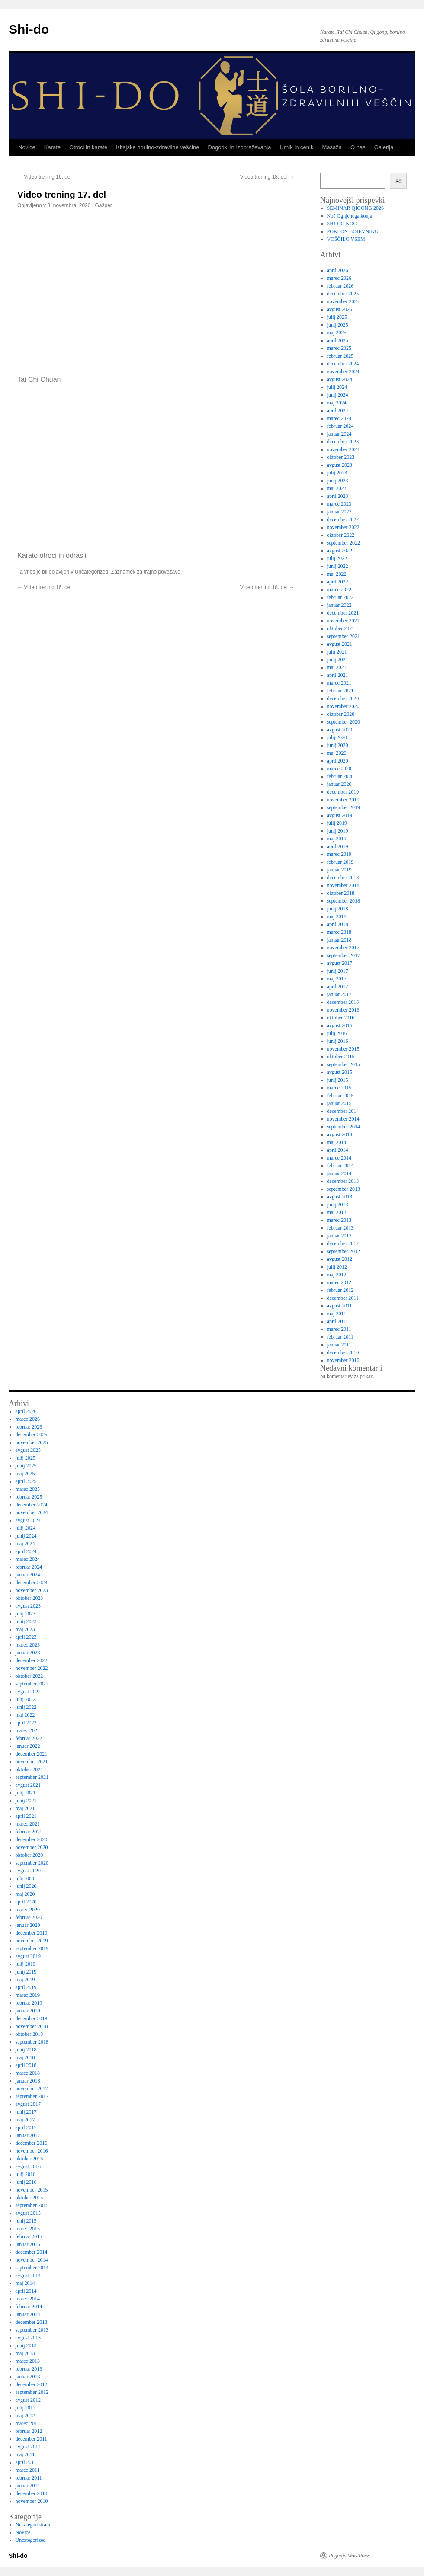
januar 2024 (339, 434)
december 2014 (343, 1111)
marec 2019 (339, 854)
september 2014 (343, 1127)
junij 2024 (337, 395)
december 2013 (343, 1181)
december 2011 (343, 1298)
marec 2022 (339, 589)
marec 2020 (339, 769)
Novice (26, 147)
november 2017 (343, 948)
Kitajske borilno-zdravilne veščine (157, 147)
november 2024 (343, 371)
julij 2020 (337, 737)
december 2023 (343, 442)
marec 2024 (339, 418)
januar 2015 (339, 1103)
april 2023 (337, 496)
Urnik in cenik (296, 147)
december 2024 (343, 364)
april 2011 (337, 1321)
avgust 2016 (339, 1025)
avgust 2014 (339, 1134)
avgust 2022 (339, 551)
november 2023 (343, 449)
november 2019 (343, 800)
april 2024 (337, 410)
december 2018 (343, 878)
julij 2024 (337, 387)
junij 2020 (337, 745)
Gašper (103, 205)
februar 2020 (340, 776)
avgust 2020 (339, 730)
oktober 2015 (341, 1057)
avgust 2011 (339, 1306)
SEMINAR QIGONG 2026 (355, 208)
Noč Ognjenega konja (350, 216)
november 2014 (343, 1119)
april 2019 (337, 846)
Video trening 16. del (44, 177)
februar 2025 (340, 356)
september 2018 (343, 901)
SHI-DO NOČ (342, 224)
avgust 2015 (339, 1072)
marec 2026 (339, 278)
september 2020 (343, 722)
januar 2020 (339, 784)
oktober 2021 (341, 628)
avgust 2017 (339, 963)
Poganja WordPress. (350, 2556)
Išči (398, 181)
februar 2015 (340, 1096)
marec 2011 (339, 1329)
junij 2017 (337, 971)
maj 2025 (337, 333)
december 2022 (343, 519)
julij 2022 (337, 558)
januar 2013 (339, 1236)
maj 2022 (337, 574)
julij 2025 (337, 317)
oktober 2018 (341, 893)
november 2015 (343, 1049)
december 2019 (343, 792)
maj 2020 (337, 753)
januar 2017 (339, 994)
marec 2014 (339, 1158)
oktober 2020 (341, 714)
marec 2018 (339, 932)
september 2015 (343, 1064)
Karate (52, 147)
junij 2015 (337, 1080)
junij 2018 (337, 909)
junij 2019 (337, 831)
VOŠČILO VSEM (346, 239)
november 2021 (343, 621)
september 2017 (343, 955)
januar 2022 (339, 605)
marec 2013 (339, 1220)
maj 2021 (337, 667)
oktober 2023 (341, 457)
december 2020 (343, 698)
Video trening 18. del (267, 177)
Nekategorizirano (33, 2525)
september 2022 (343, 543)
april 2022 (337, 582)
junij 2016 (337, 1041)
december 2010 (343, 1352)
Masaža (332, 147)
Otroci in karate (88, 147)
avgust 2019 (339, 815)
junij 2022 (337, 566)
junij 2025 (337, 325)
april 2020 (337, 761)
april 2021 (337, 675)
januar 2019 (339, 870)
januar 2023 (339, 512)
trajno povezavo (162, 572)
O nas (358, 147)
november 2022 (343, 527)
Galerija (384, 147)
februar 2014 (340, 1166)
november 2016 (343, 1010)
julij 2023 (337, 473)
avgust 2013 (339, 1197)
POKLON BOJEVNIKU (353, 231)
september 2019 (343, 807)
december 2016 (343, 1002)
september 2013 (343, 1189)
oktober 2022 (341, 535)
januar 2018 (339, 940)
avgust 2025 (339, 309)
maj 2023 (337, 488)
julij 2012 (337, 1267)
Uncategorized (91, 572)
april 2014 (337, 1150)
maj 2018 (337, 916)
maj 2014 (337, 1142)
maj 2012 (337, 1275)
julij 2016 (337, 1033)
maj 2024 (337, 403)
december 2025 (343, 294)
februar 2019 (340, 862)
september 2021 (343, 636)
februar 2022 (340, 597)
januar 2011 (339, 1345)
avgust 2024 (339, 379)
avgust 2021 (339, 644)
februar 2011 (340, 1337)
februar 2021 (340, 691)
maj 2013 (337, 1212)
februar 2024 (340, 426)
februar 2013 (340, 1228)
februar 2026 (340, 286)
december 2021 (343, 613)
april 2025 (337, 340)
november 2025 (343, 301)
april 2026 (337, 270)
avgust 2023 (339, 465)
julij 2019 (337, 823)
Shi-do (29, 29)
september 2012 (343, 1251)
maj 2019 (337, 839)
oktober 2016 (341, 1018)
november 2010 (343, 1360)
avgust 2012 (339, 1259)
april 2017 (337, 987)
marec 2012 (339, 1282)
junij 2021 (337, 660)
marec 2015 (339, 1088)
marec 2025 (339, 348)
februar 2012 (340, 1290)
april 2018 (337, 924)
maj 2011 (337, 1313)
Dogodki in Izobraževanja (239, 147)
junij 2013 (337, 1204)
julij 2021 (337, 652)
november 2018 (343, 885)
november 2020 (343, 706)
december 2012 (343, 1243)
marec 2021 (339, 683)
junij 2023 (337, 480)
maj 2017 (337, 979)
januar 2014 (339, 1173)
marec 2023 (339, 504)
